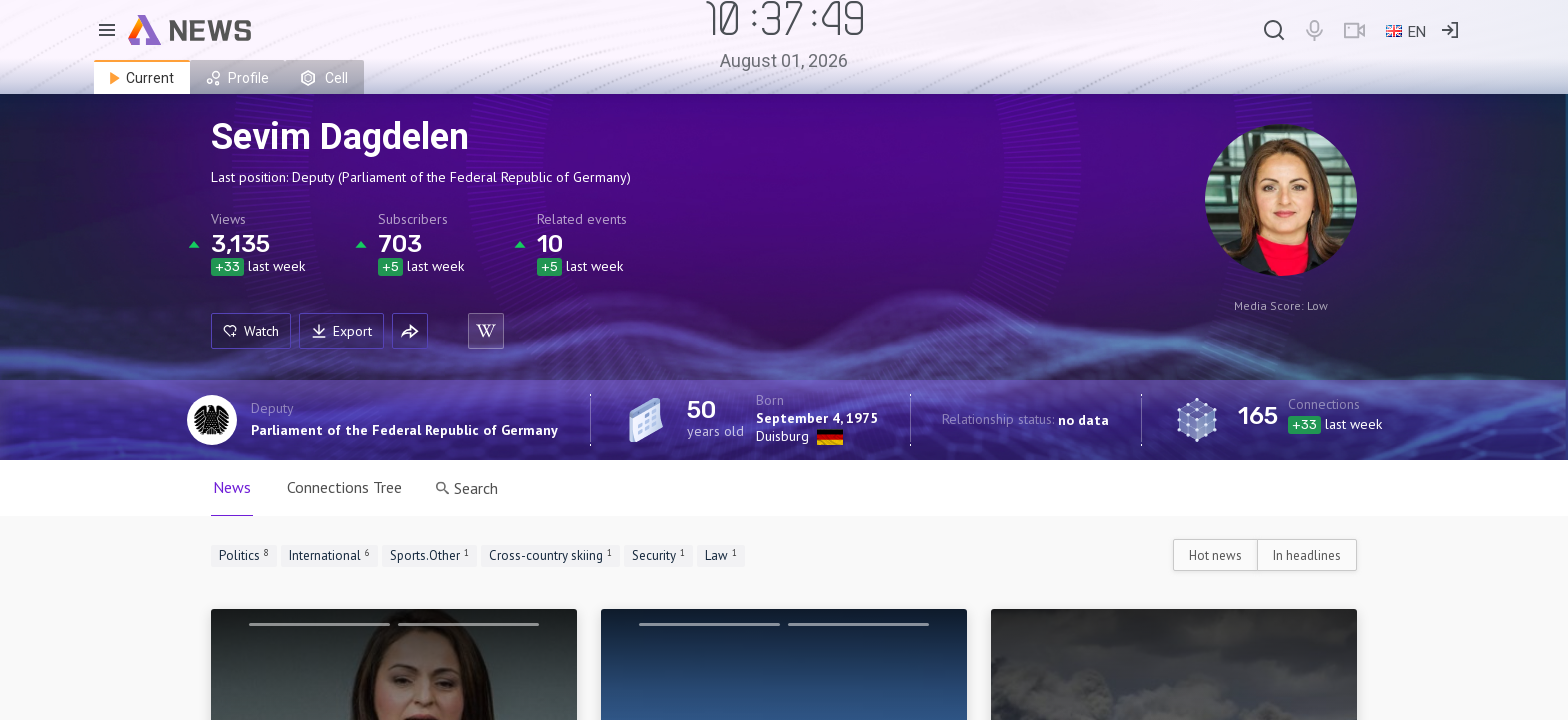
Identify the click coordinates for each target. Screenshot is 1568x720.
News (232, 487)
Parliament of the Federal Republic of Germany (404, 430)
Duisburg (782, 436)
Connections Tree (344, 487)
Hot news (1215, 555)
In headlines (1307, 555)
